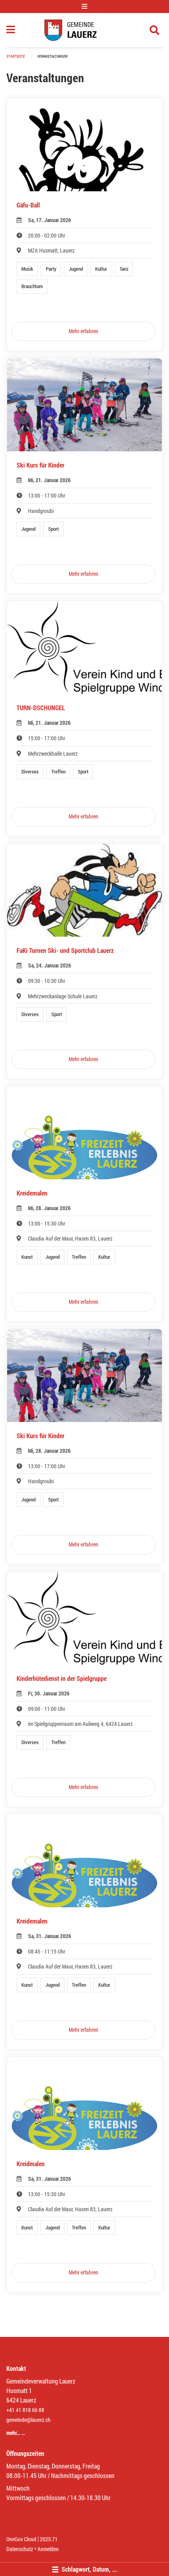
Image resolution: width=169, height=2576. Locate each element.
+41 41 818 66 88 (25, 2410)
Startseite (15, 56)
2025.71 (49, 2539)
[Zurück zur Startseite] (84, 30)
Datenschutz (19, 2549)
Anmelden (48, 2549)
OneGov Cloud (21, 2539)
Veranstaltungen (52, 56)
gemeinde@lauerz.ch (28, 2419)
